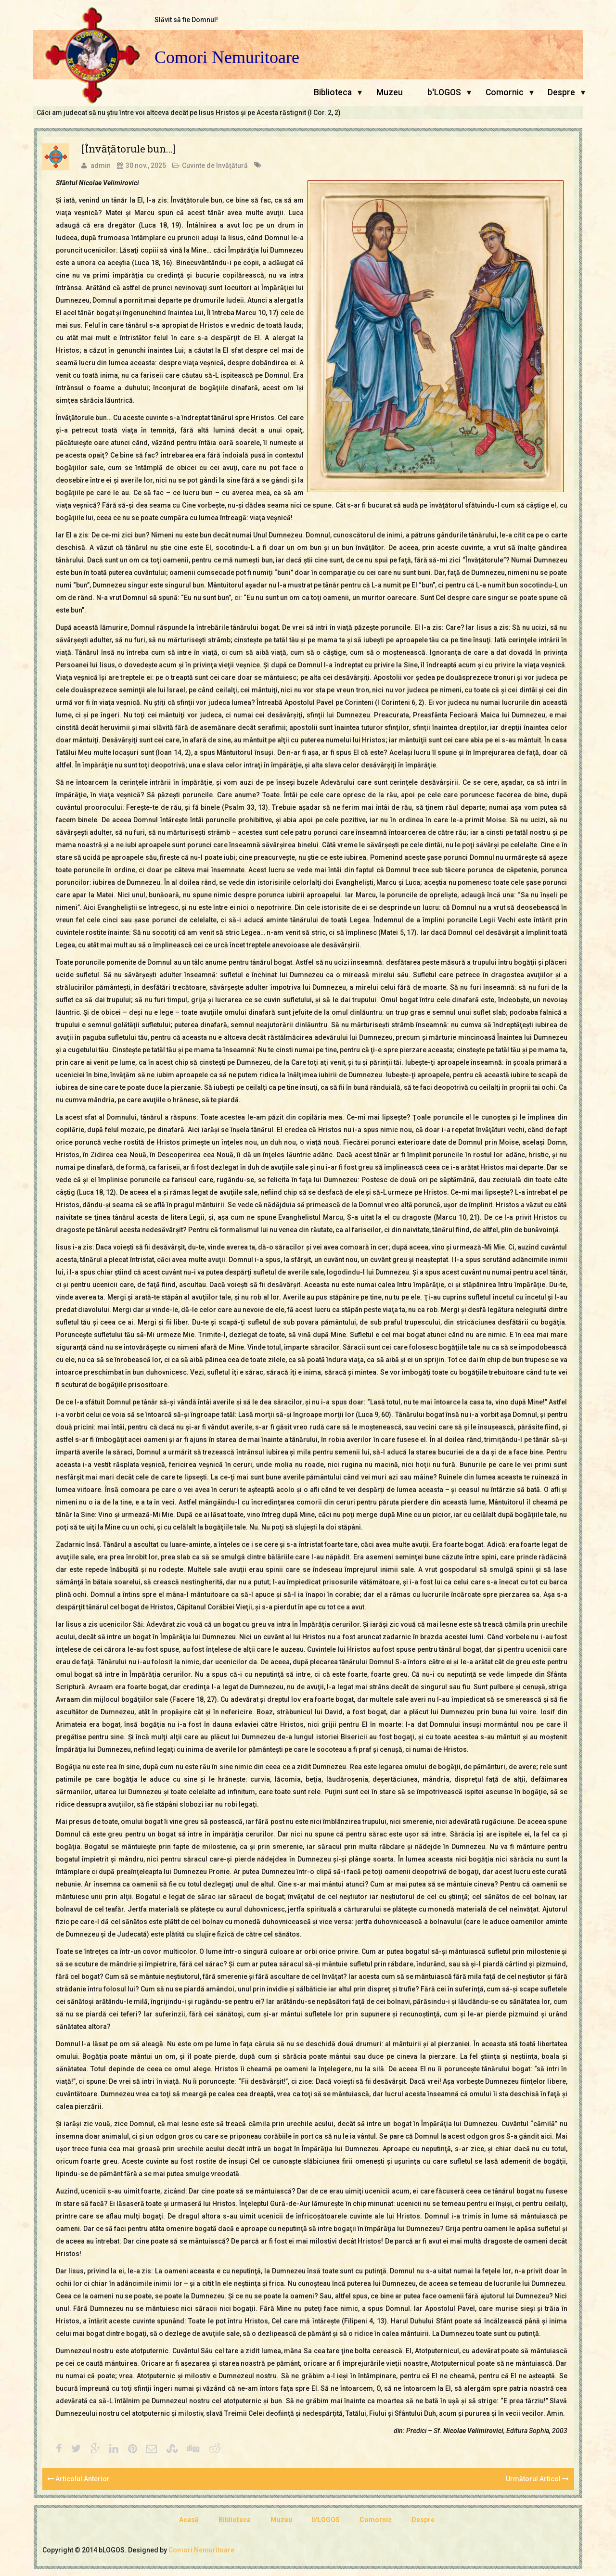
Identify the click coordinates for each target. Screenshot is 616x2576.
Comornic (505, 92)
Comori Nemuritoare (226, 57)
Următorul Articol (537, 2479)
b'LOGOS (444, 92)
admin (100, 165)
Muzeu (389, 92)
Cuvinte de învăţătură (215, 165)
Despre (561, 92)
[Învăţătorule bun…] (128, 148)
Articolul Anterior (78, 2479)
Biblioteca (333, 92)
